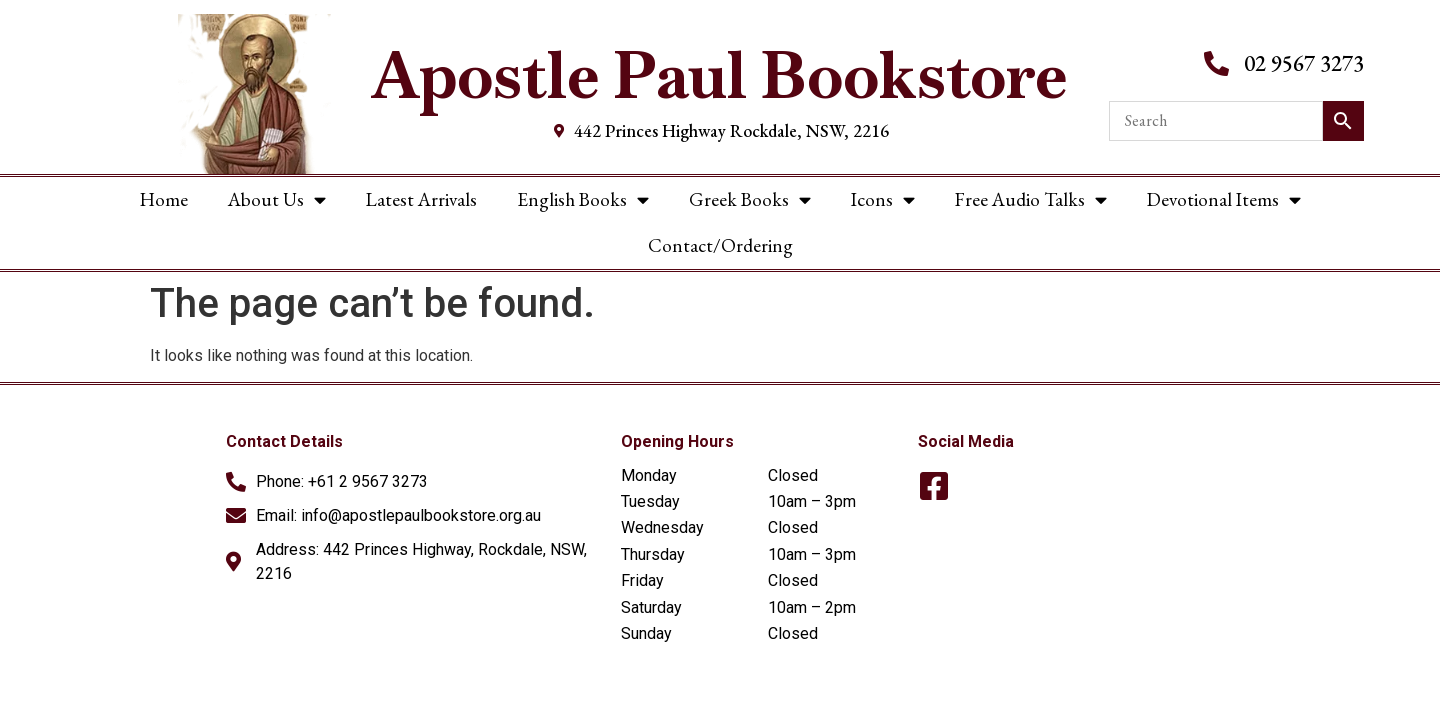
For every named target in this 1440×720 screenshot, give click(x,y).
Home (164, 199)
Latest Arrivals (421, 199)
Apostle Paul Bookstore (719, 75)
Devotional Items (1224, 199)
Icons (883, 199)
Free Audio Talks (1031, 199)
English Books (583, 199)
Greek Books (750, 199)
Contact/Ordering (720, 245)
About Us (277, 199)
